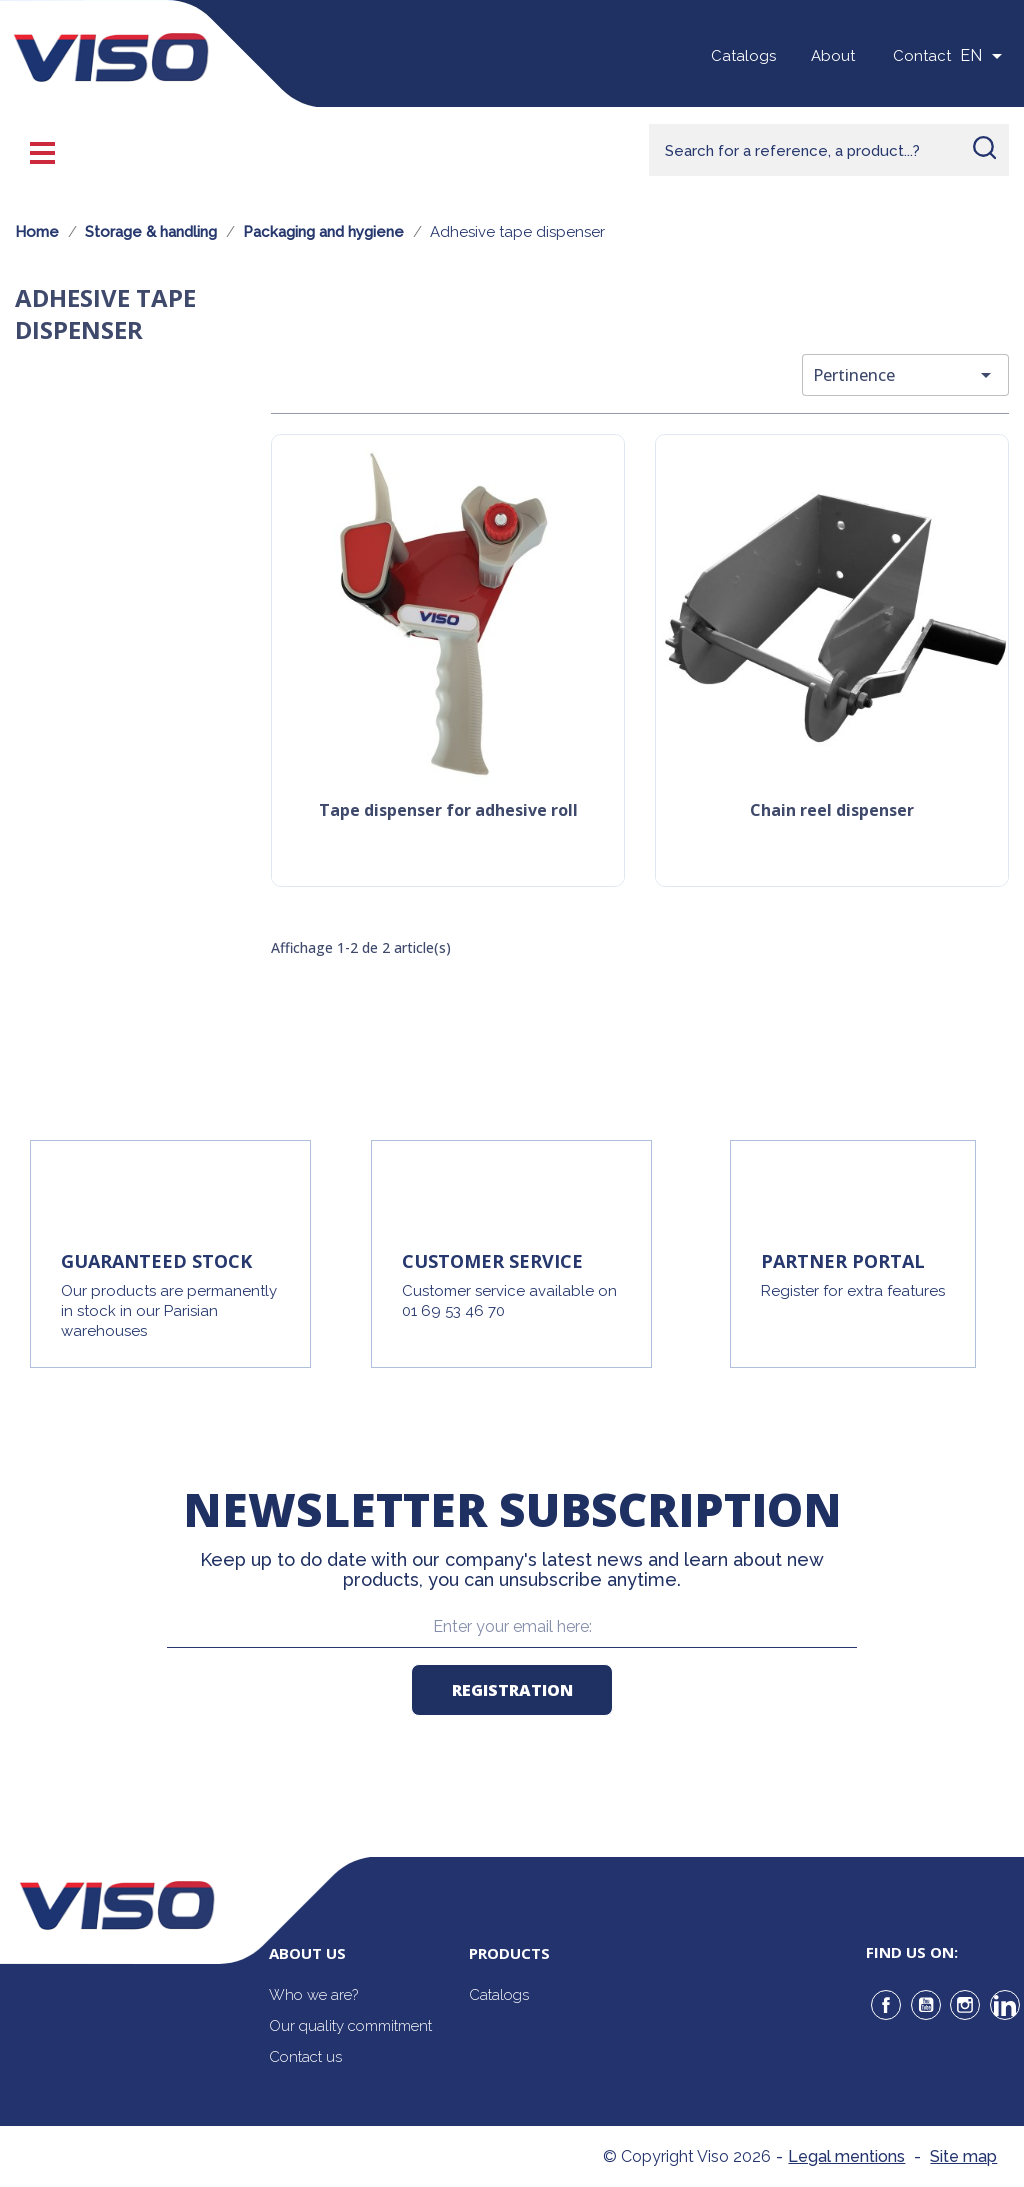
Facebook (886, 2005)
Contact (922, 56)
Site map (963, 2156)
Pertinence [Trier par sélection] (905, 375)
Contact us (305, 2057)
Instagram (965, 2005)
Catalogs (743, 56)
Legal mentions (846, 2156)
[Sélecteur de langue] (984, 56)
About (833, 56)
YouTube (926, 2005)
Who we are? (313, 1995)
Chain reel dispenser (832, 811)
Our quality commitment (350, 2026)
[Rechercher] (829, 150)
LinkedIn (1005, 2005)
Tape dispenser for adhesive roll (448, 811)
